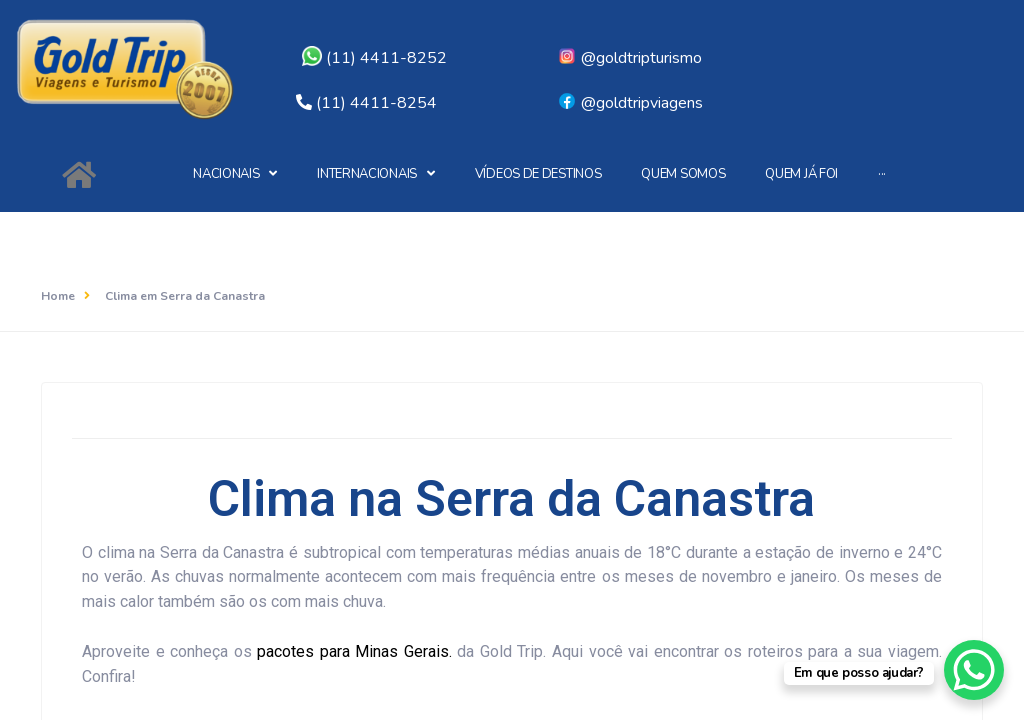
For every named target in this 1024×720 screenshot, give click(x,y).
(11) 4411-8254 (376, 103)
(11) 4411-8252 (374, 58)
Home (58, 296)
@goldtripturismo (629, 58)
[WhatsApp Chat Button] (974, 670)
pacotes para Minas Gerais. (357, 651)
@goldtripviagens (630, 103)
